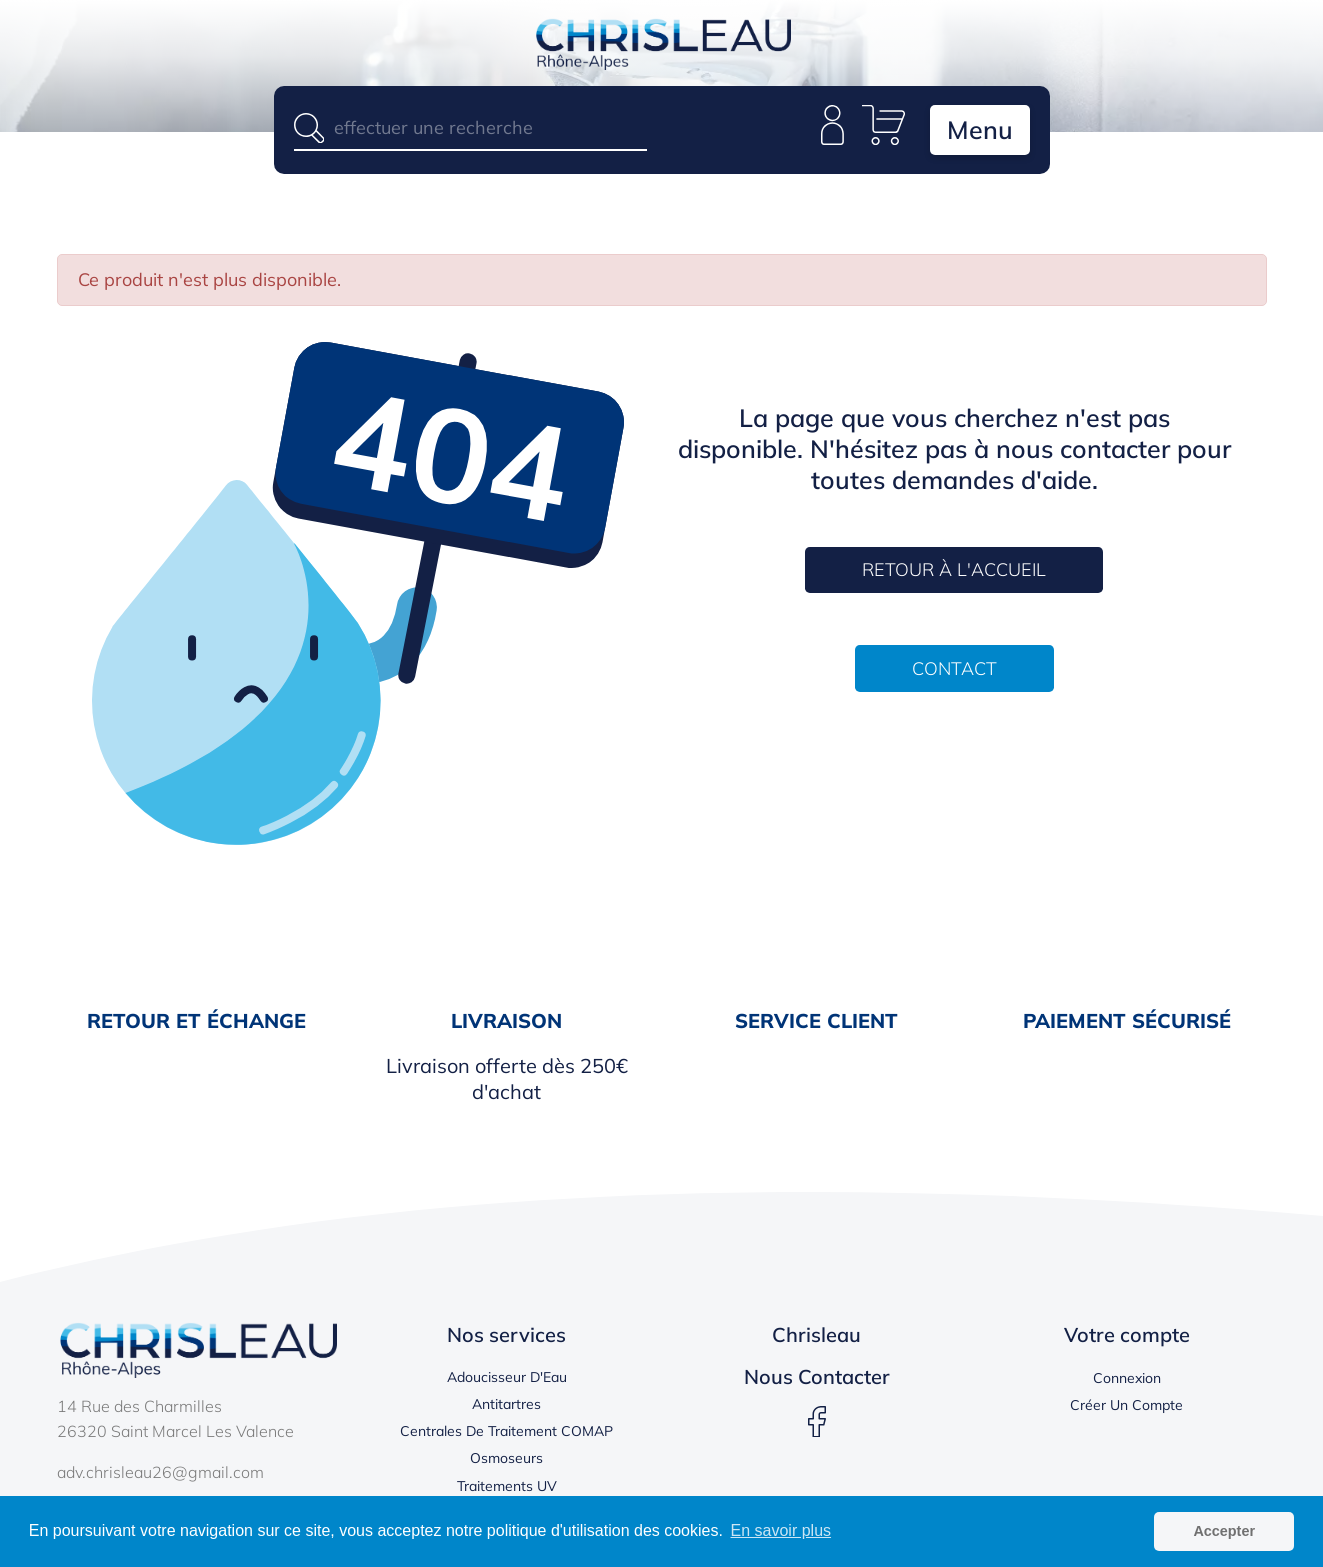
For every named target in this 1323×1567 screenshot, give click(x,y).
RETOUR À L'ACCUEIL (954, 569)
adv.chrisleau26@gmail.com (160, 1472)
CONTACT (954, 668)
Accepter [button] (1224, 1531)
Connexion (1127, 1378)
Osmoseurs (506, 1458)
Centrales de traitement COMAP (506, 1431)
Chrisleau (816, 1334)
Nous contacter (817, 1376)
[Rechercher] (470, 127)
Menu (980, 129)
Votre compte (1127, 1334)
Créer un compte (1126, 1405)
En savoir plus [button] (781, 1530)
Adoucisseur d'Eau (507, 1377)
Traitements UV (507, 1486)
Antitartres (506, 1404)
